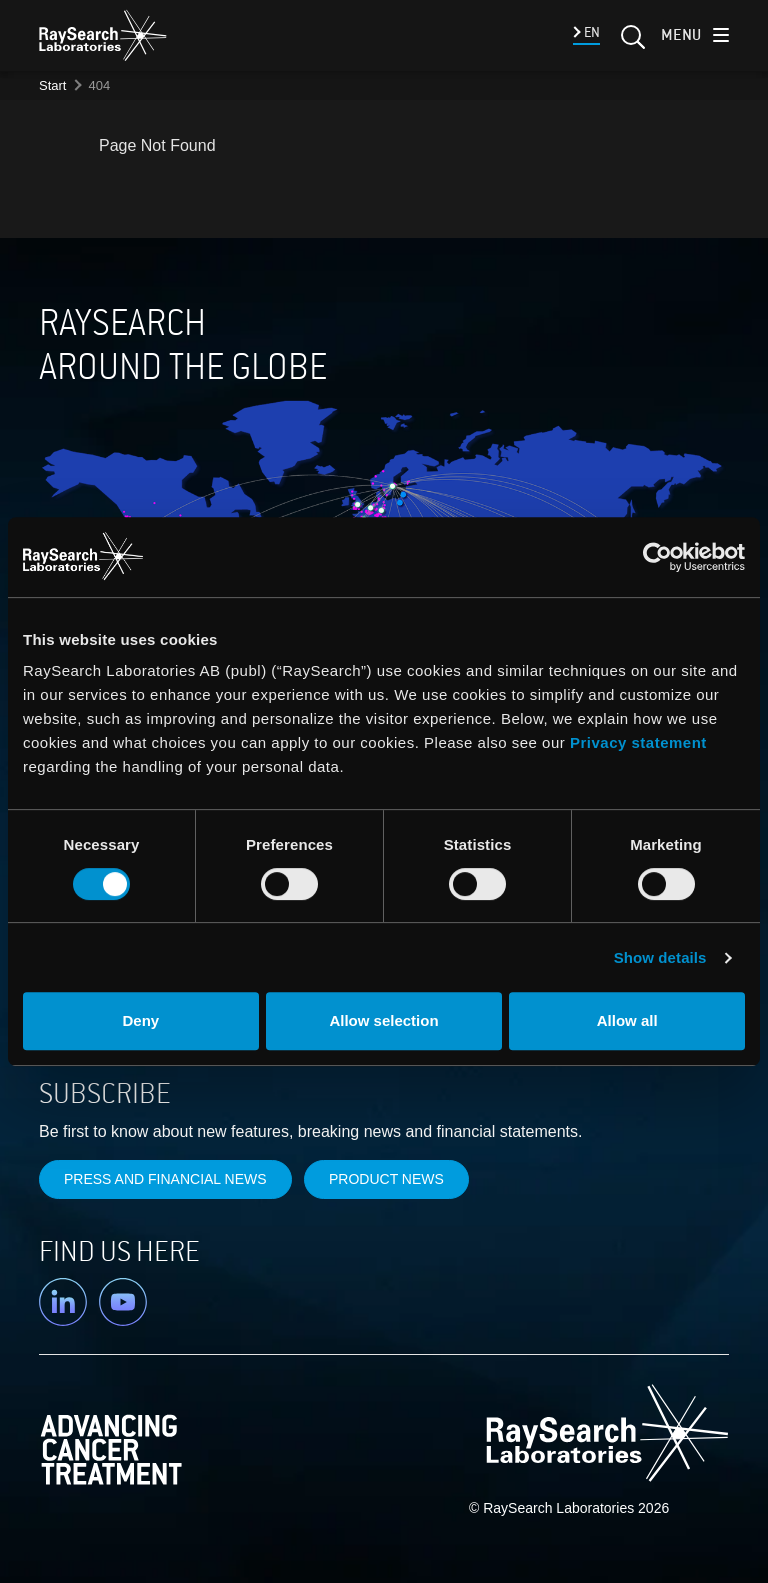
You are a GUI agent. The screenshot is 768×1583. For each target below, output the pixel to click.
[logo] (103, 35)
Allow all (627, 1020)
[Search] (631, 43)
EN (590, 32)
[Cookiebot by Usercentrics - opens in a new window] (564, 557)
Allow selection (383, 1020)
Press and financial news (165, 1179)
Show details (660, 957)
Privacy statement (638, 742)
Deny (140, 1020)
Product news (386, 1179)
